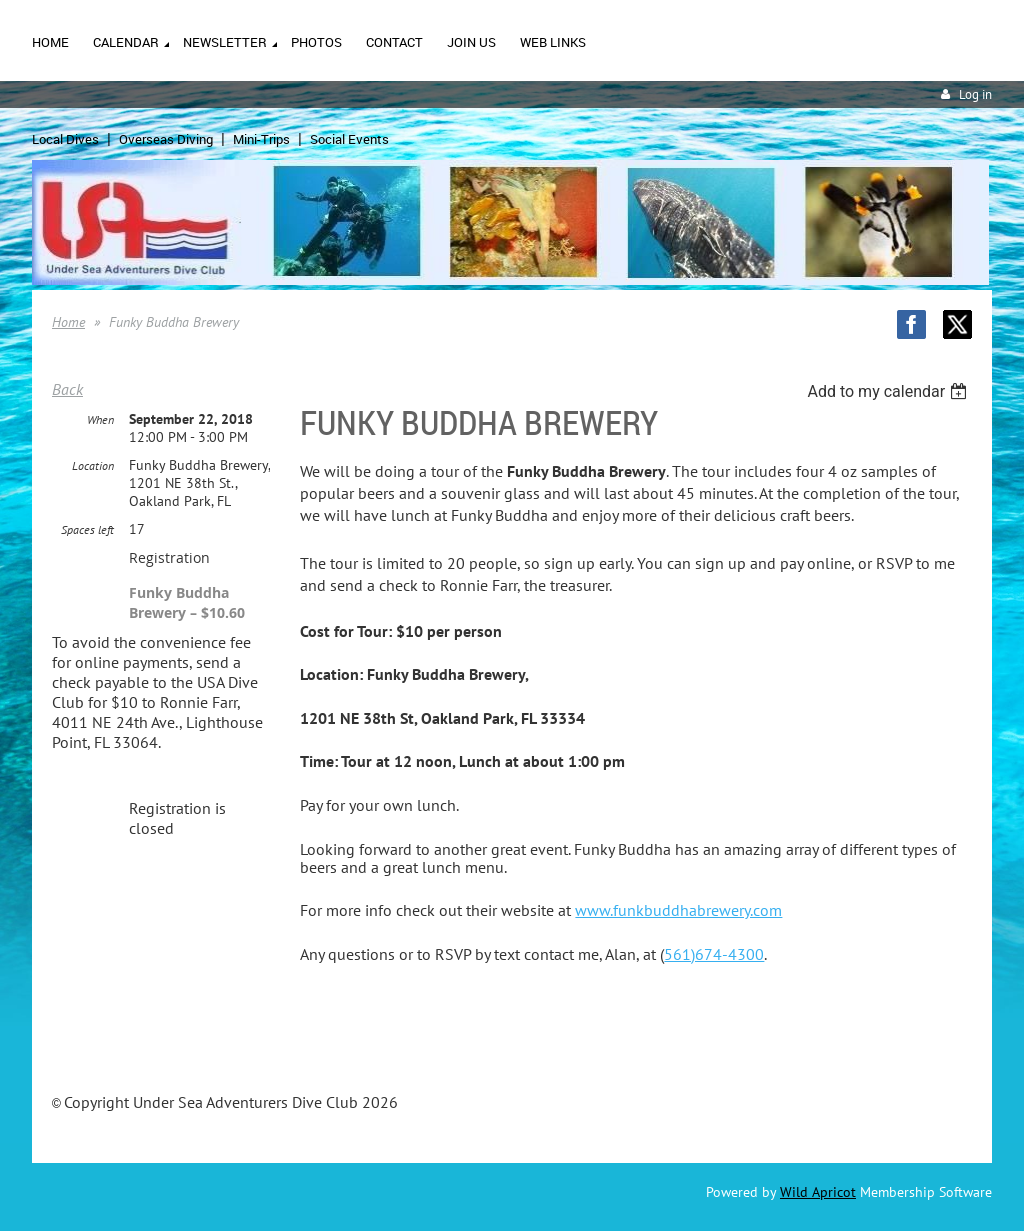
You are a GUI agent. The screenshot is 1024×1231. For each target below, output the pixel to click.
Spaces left (87, 529)
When (100, 419)
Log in (975, 94)
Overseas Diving (166, 139)
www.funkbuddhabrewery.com (678, 910)
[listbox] (889, 391)
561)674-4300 (714, 954)
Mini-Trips (261, 139)
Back (67, 389)
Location (93, 465)
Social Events (349, 139)
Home (68, 322)
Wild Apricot (818, 1192)
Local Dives (65, 139)
